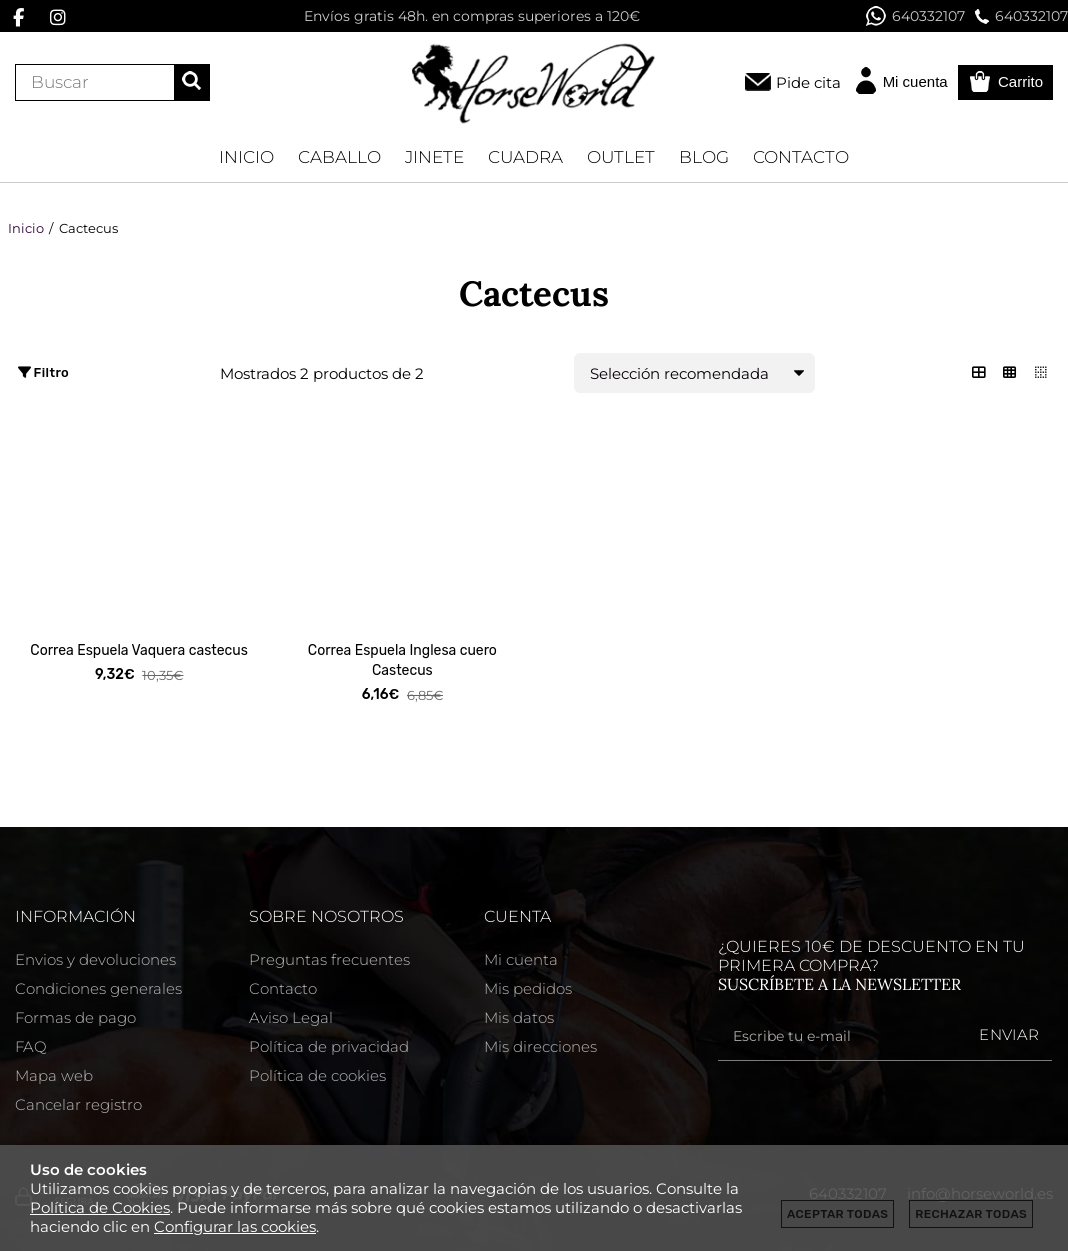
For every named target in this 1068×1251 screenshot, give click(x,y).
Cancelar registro (78, 1104)
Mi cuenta (521, 959)
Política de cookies (317, 1075)
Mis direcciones (540, 1046)
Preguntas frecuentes (329, 959)
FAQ (31, 1046)
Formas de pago (75, 1017)
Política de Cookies (100, 1207)
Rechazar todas (971, 1214)
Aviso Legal (291, 1017)
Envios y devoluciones (95, 959)
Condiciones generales (98, 988)
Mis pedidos (528, 988)
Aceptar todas (837, 1214)
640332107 (915, 16)
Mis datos (519, 1017)
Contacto (283, 988)
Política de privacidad (329, 1046)
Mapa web (54, 1075)
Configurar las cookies (235, 1226)
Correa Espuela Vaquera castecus (139, 650)
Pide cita (808, 82)
